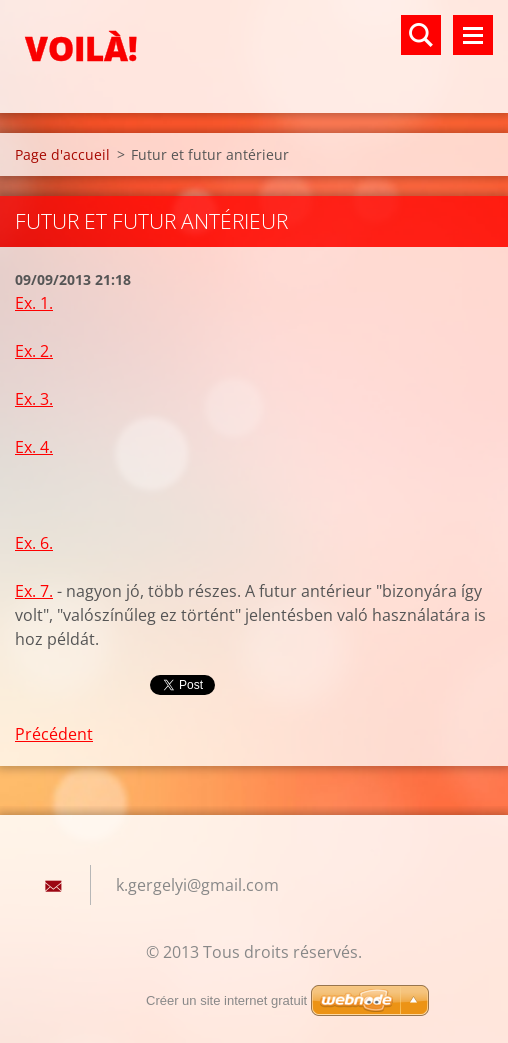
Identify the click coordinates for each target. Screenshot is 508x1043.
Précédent (54, 734)
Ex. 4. (34, 447)
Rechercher (421, 35)
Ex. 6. (34, 543)
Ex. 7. (34, 591)
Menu (473, 35)
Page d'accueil (62, 154)
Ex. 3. (34, 399)
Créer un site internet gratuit (226, 1000)
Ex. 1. (34, 303)
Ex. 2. (34, 351)
